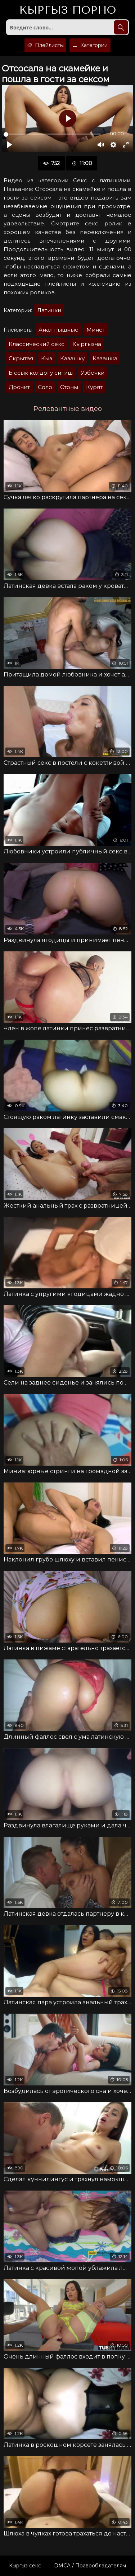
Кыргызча (86, 344)
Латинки (49, 310)
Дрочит (19, 387)
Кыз (46, 358)
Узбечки (92, 372)
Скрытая (21, 358)
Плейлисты (45, 45)
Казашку (72, 358)
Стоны (69, 387)
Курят (94, 387)
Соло (45, 387)
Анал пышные (58, 329)
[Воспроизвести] (9, 144)
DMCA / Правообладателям (90, 2565)
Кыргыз (67, 10)
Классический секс (36, 344)
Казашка (105, 358)
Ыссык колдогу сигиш (41, 372)
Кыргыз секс (25, 2565)
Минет (95, 329)
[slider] (52, 134)
